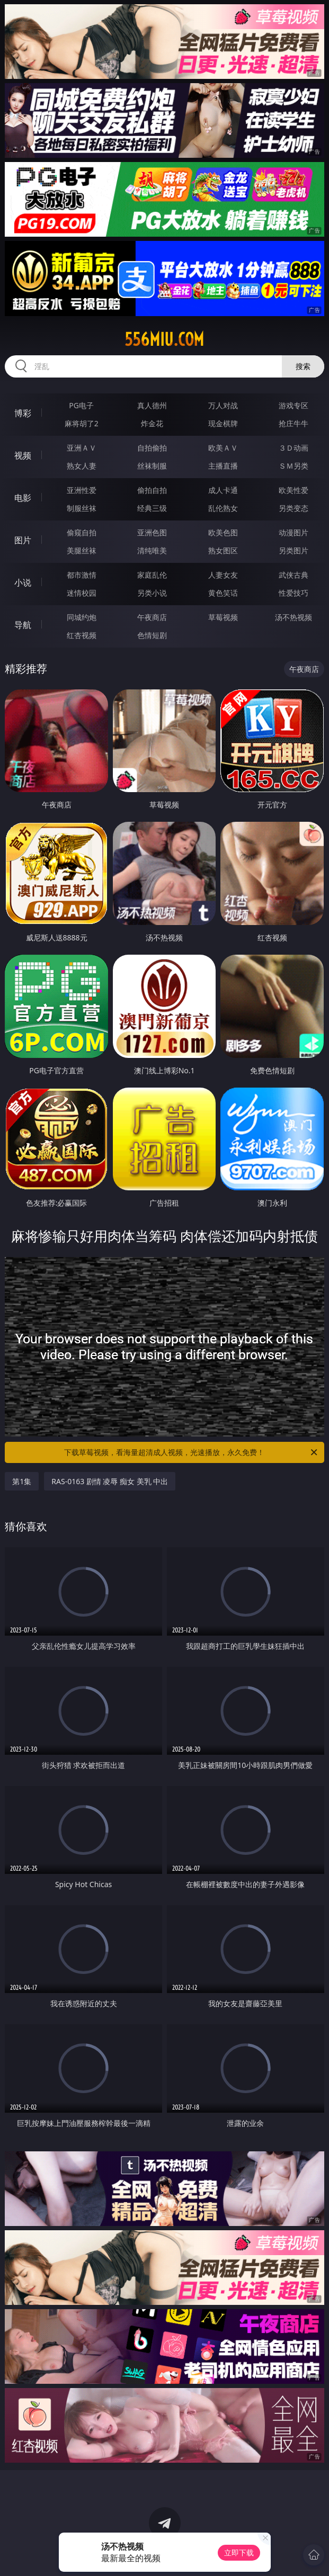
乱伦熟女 (223, 508)
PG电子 (81, 405)
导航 (22, 625)
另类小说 (152, 593)
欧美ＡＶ (223, 448)
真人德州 (152, 405)
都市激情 (81, 575)
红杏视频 (81, 635)
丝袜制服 (152, 466)
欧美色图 (223, 532)
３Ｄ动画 (293, 448)
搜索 (303, 366)
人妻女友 (223, 575)
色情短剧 (152, 635)
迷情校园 (81, 593)
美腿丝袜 (81, 550)
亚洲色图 (152, 532)
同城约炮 (81, 617)
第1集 (21, 1481)
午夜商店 (152, 617)
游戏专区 (293, 405)
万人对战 (223, 405)
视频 (22, 455)
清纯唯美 (152, 550)
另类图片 (293, 550)
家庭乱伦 (152, 575)
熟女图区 (223, 550)
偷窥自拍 (81, 532)
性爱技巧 (293, 593)
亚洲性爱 (81, 490)
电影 (22, 498)
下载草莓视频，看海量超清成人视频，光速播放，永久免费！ (191, 1452)
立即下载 (239, 2552)
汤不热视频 (293, 617)
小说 (22, 582)
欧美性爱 (293, 490)
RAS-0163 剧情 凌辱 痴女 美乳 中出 (109, 1481)
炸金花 (152, 423)
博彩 (22, 413)
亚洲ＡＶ (81, 448)
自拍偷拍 (152, 448)
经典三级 (152, 508)
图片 (22, 540)
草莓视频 (223, 617)
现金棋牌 (223, 423)
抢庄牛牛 (293, 423)
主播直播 (223, 466)
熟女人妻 (81, 466)
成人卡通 (223, 490)
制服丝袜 (81, 508)
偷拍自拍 (152, 490)
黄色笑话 (223, 593)
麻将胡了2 (82, 423)
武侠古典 (293, 575)
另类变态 (293, 508)
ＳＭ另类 (293, 466)
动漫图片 (293, 532)
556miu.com (164, 339)
